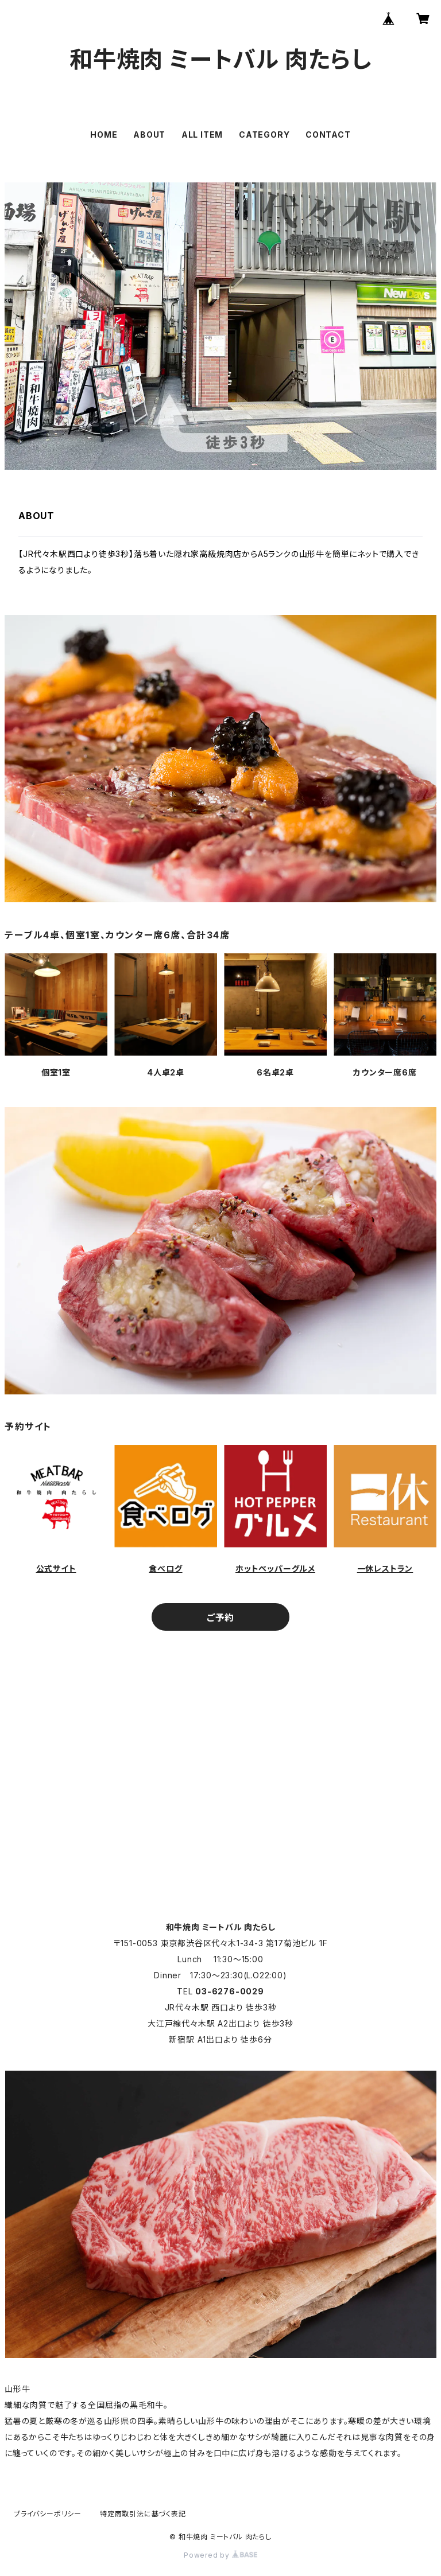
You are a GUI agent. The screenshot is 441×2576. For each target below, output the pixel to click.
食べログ (165, 1568)
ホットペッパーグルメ (275, 1568)
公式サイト (56, 1568)
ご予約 (220, 1617)
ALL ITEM (202, 134)
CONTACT (328, 134)
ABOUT (149, 134)
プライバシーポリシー (48, 2513)
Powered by (220, 2555)
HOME (103, 134)
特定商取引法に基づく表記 (143, 2513)
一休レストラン (385, 1568)
